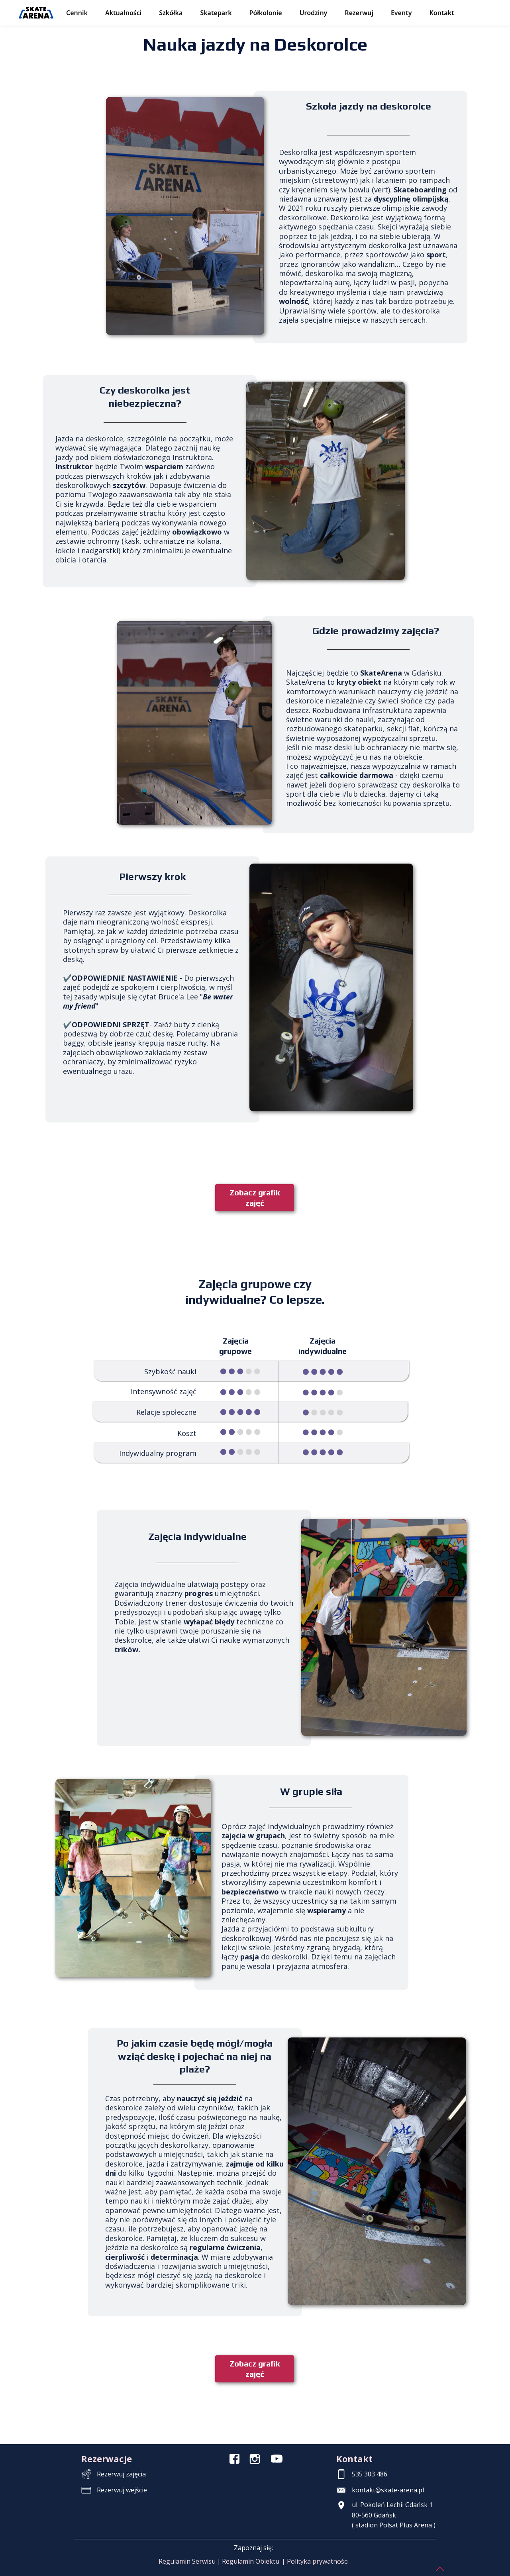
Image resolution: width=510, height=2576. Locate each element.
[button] (190, 2561)
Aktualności (123, 12)
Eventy (401, 12)
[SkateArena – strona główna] (36, 13)
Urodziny (314, 12)
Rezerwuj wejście (122, 2490)
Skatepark (215, 12)
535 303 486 (369, 2474)
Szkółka (170, 12)
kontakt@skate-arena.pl (388, 2490)
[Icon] (234, 2459)
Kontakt (441, 12)
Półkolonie (265, 12)
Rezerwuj (359, 12)
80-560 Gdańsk (374, 2515)
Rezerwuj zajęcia (121, 2474)
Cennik (77, 12)
